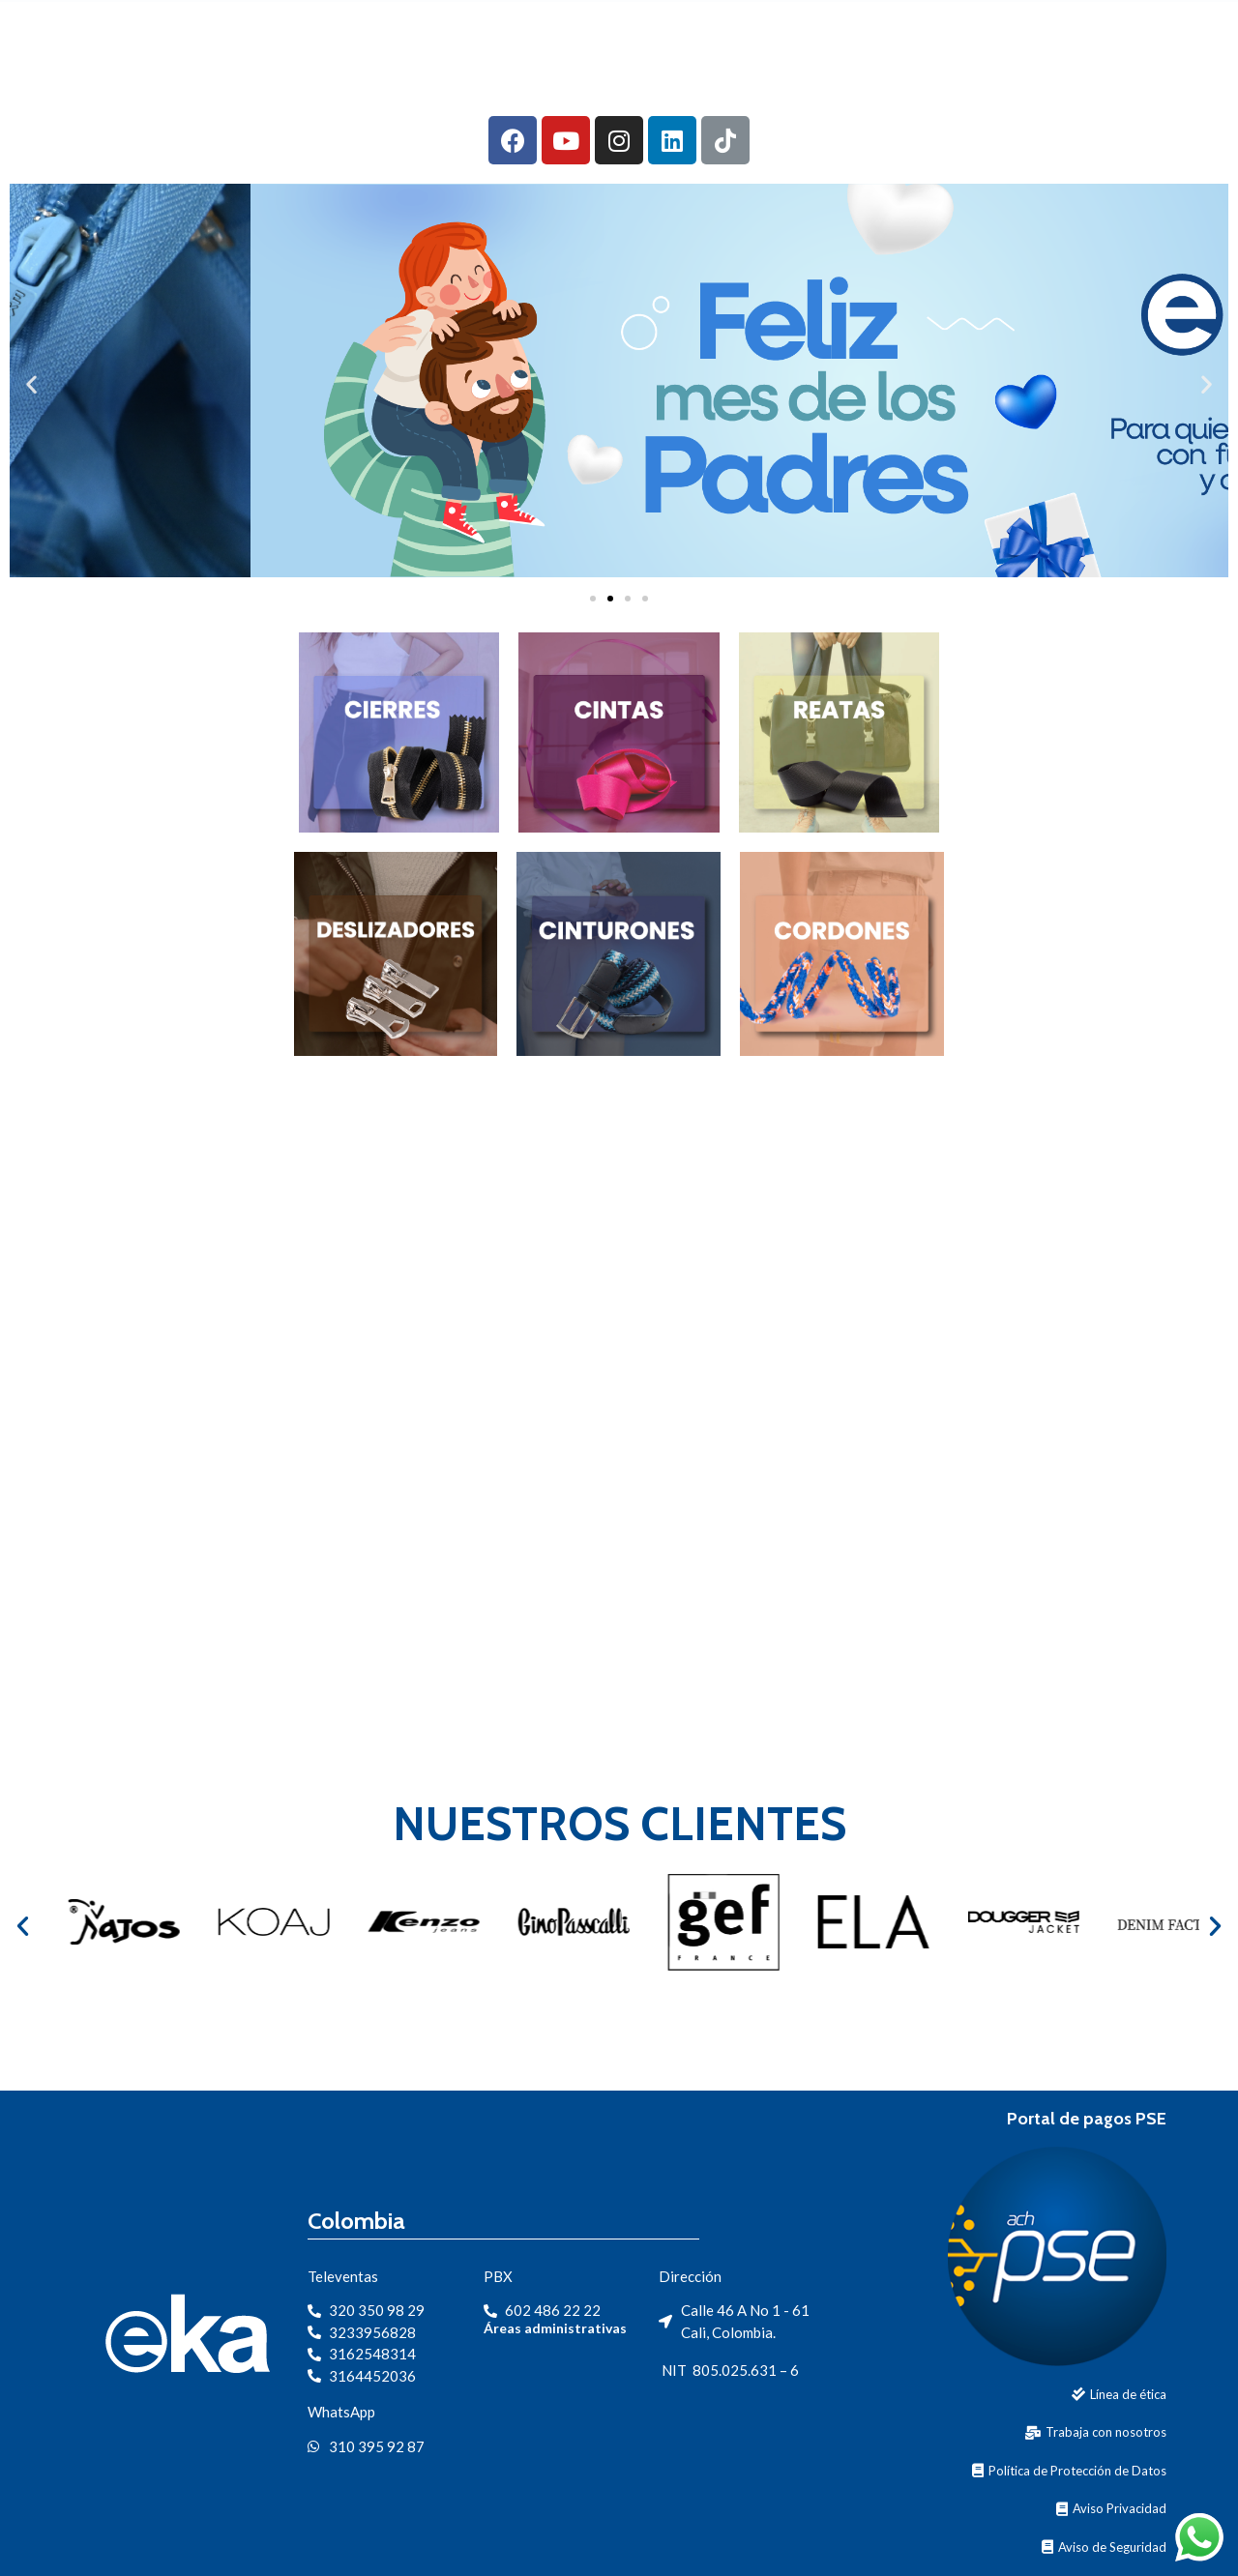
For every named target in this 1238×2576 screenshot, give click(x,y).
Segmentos (861, 32)
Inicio (474, 32)
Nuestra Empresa (589, 32)
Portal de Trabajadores (1121, 75)
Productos (735, 32)
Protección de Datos (1138, 32)
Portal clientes (900, 75)
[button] (593, 598)
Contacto (982, 32)
